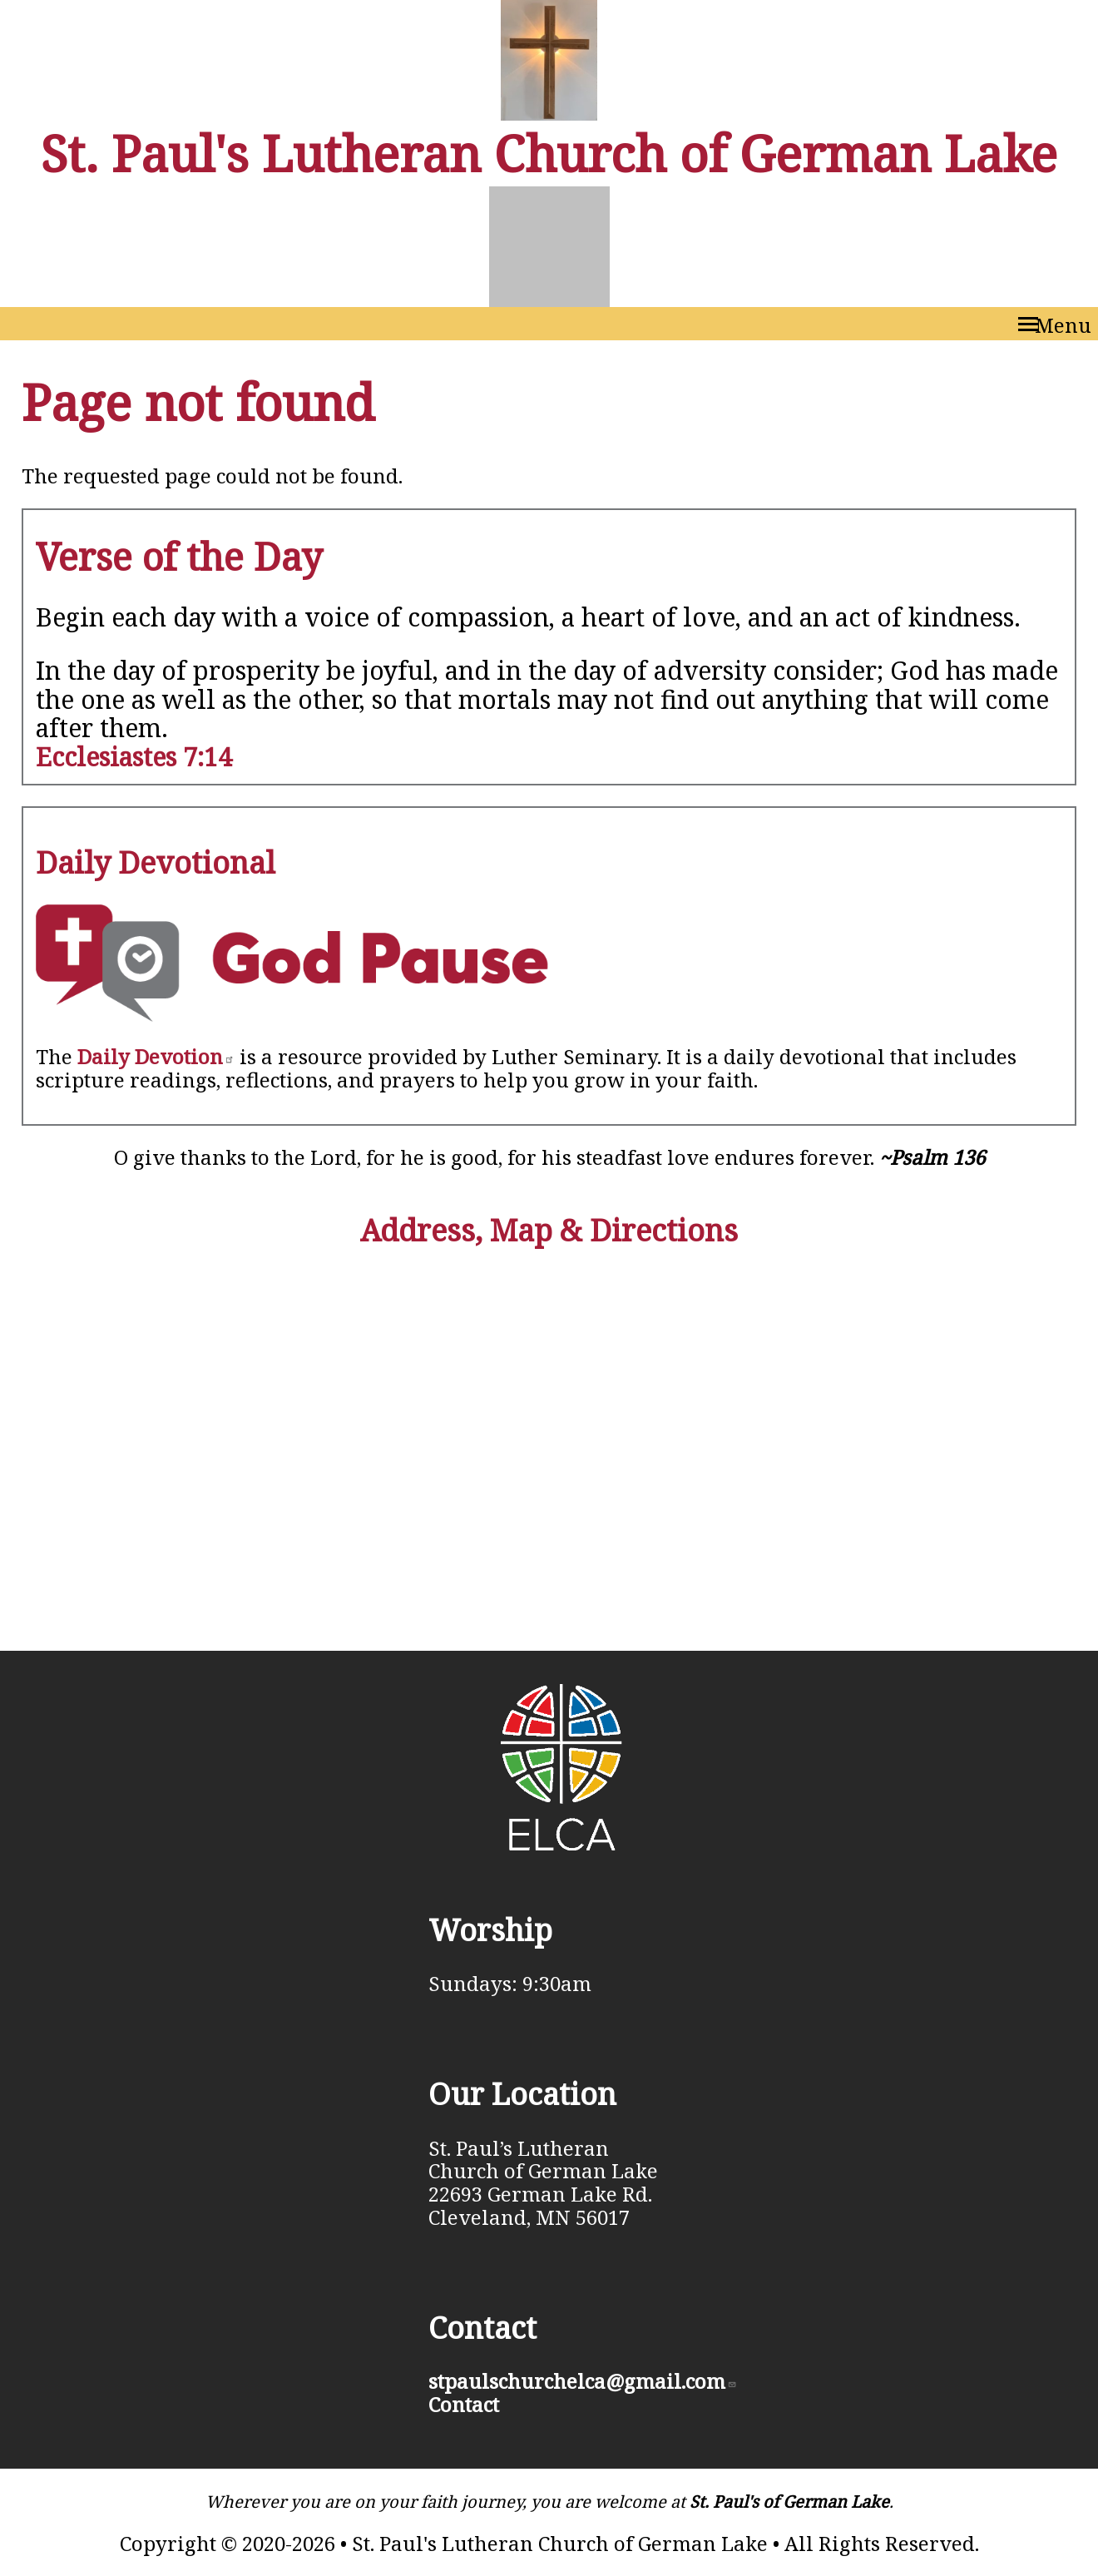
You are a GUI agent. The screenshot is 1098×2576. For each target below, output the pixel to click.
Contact (463, 2404)
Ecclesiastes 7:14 (134, 757)
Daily (156, 1056)
